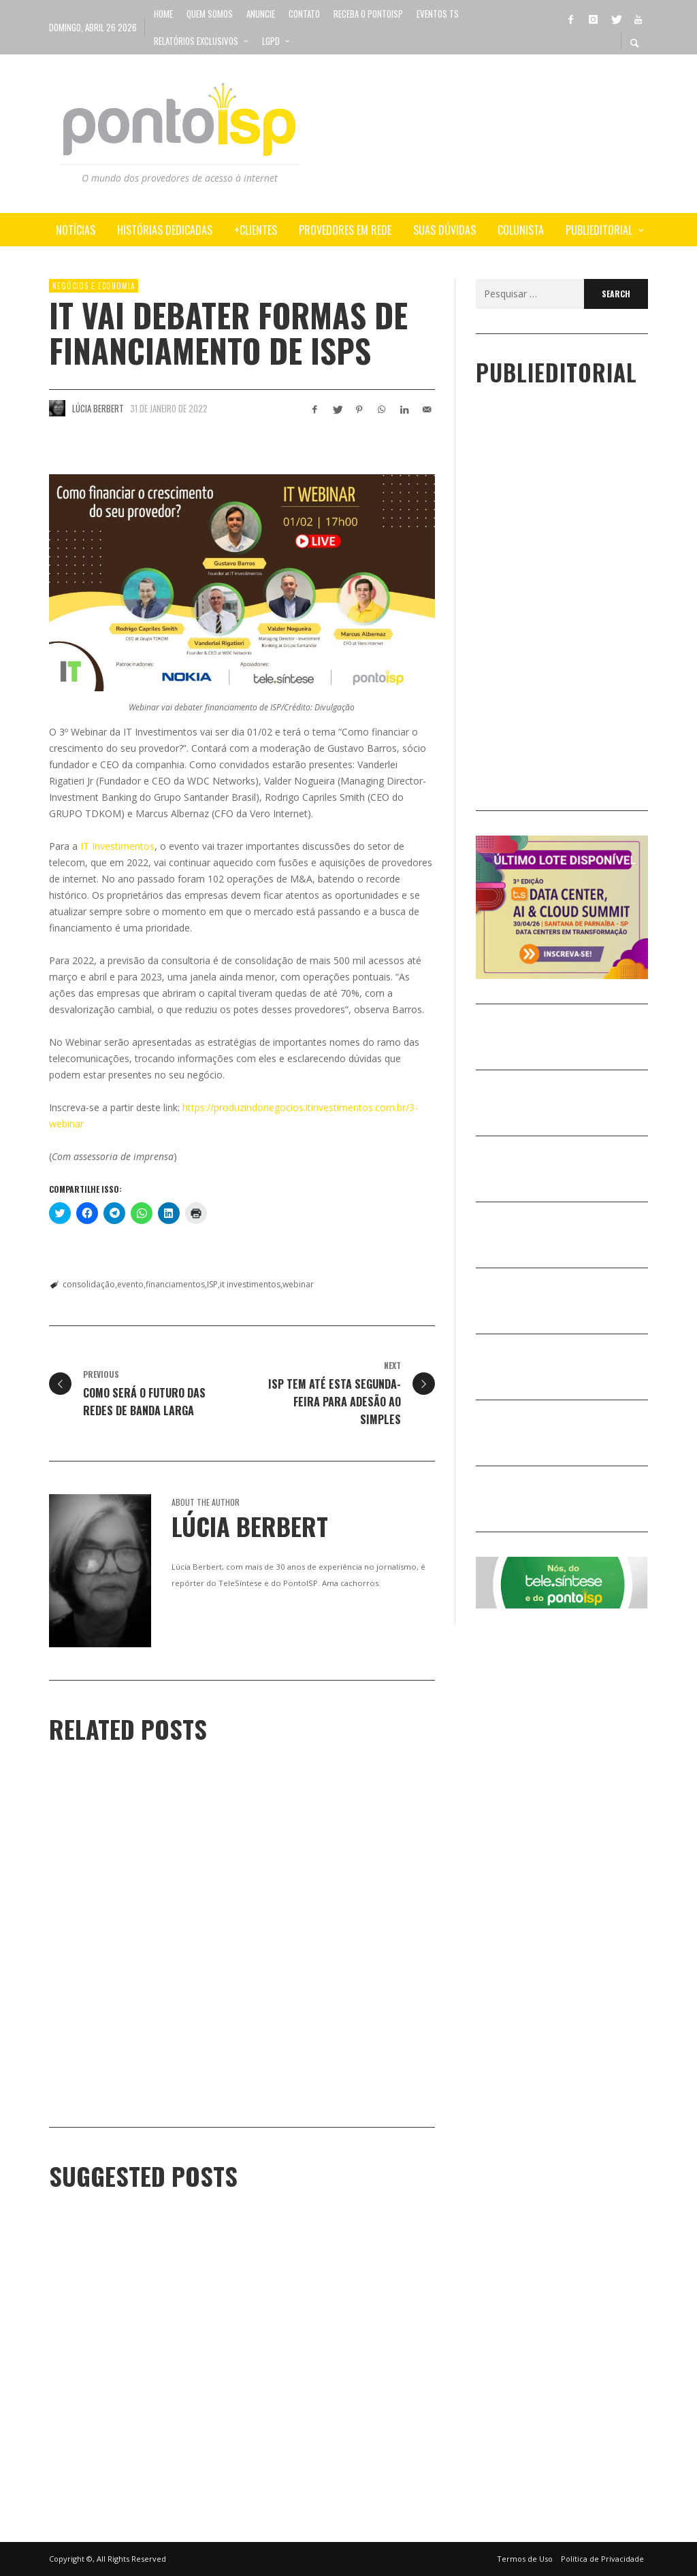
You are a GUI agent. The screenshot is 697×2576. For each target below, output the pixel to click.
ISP (212, 1284)
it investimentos (250, 1284)
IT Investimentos (117, 846)
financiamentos (175, 1284)
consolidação (89, 1284)
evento (130, 1284)
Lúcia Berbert (98, 408)
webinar (298, 1284)
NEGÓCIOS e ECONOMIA (93, 285)
